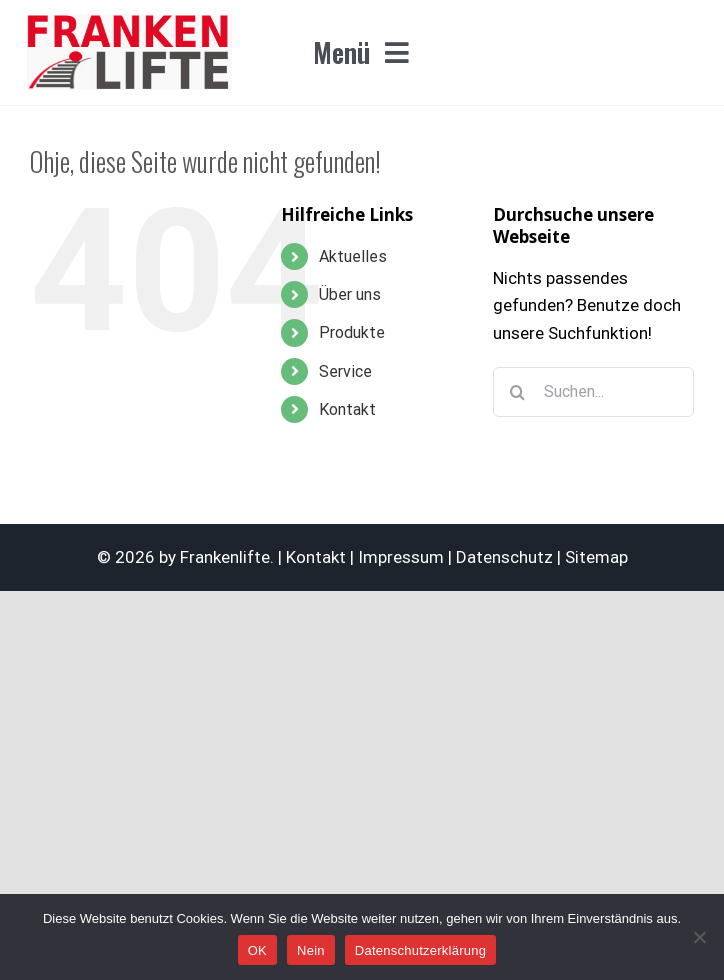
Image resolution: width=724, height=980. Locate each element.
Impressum (401, 557)
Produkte (352, 332)
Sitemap (596, 557)
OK (257, 950)
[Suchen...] (593, 392)
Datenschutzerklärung (420, 950)
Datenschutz (504, 557)
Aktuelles (353, 256)
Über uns (350, 294)
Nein (311, 950)
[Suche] (518, 392)
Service (345, 371)
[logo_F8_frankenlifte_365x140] (130, 22)
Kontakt (347, 409)
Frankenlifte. (227, 557)
